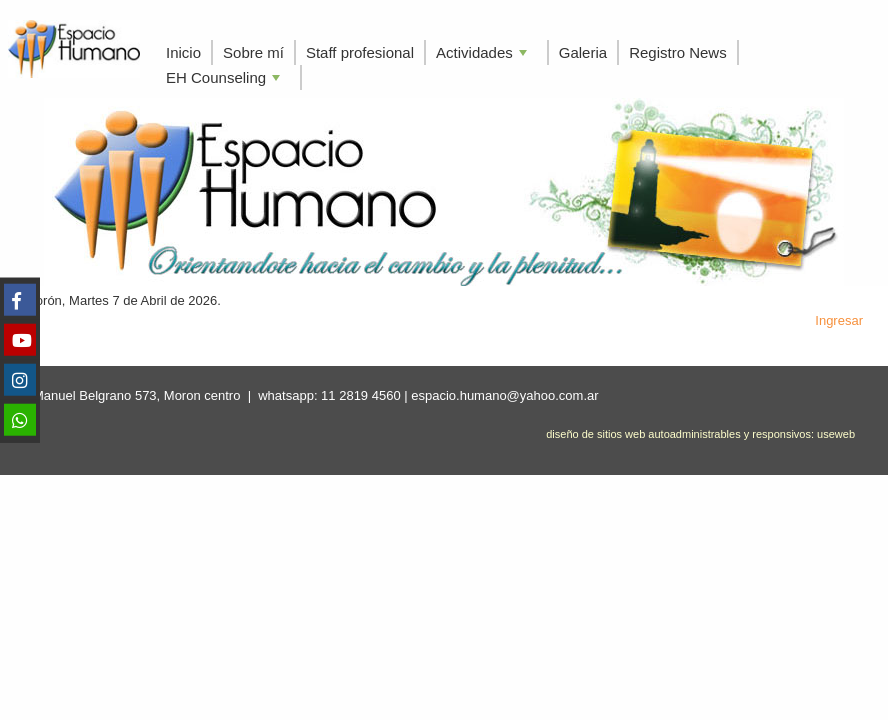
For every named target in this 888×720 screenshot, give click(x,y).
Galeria (583, 52)
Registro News (678, 52)
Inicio (183, 52)
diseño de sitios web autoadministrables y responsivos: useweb (700, 434)
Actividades (483, 54)
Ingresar (839, 320)
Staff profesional (360, 52)
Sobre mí (253, 52)
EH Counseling (225, 79)
